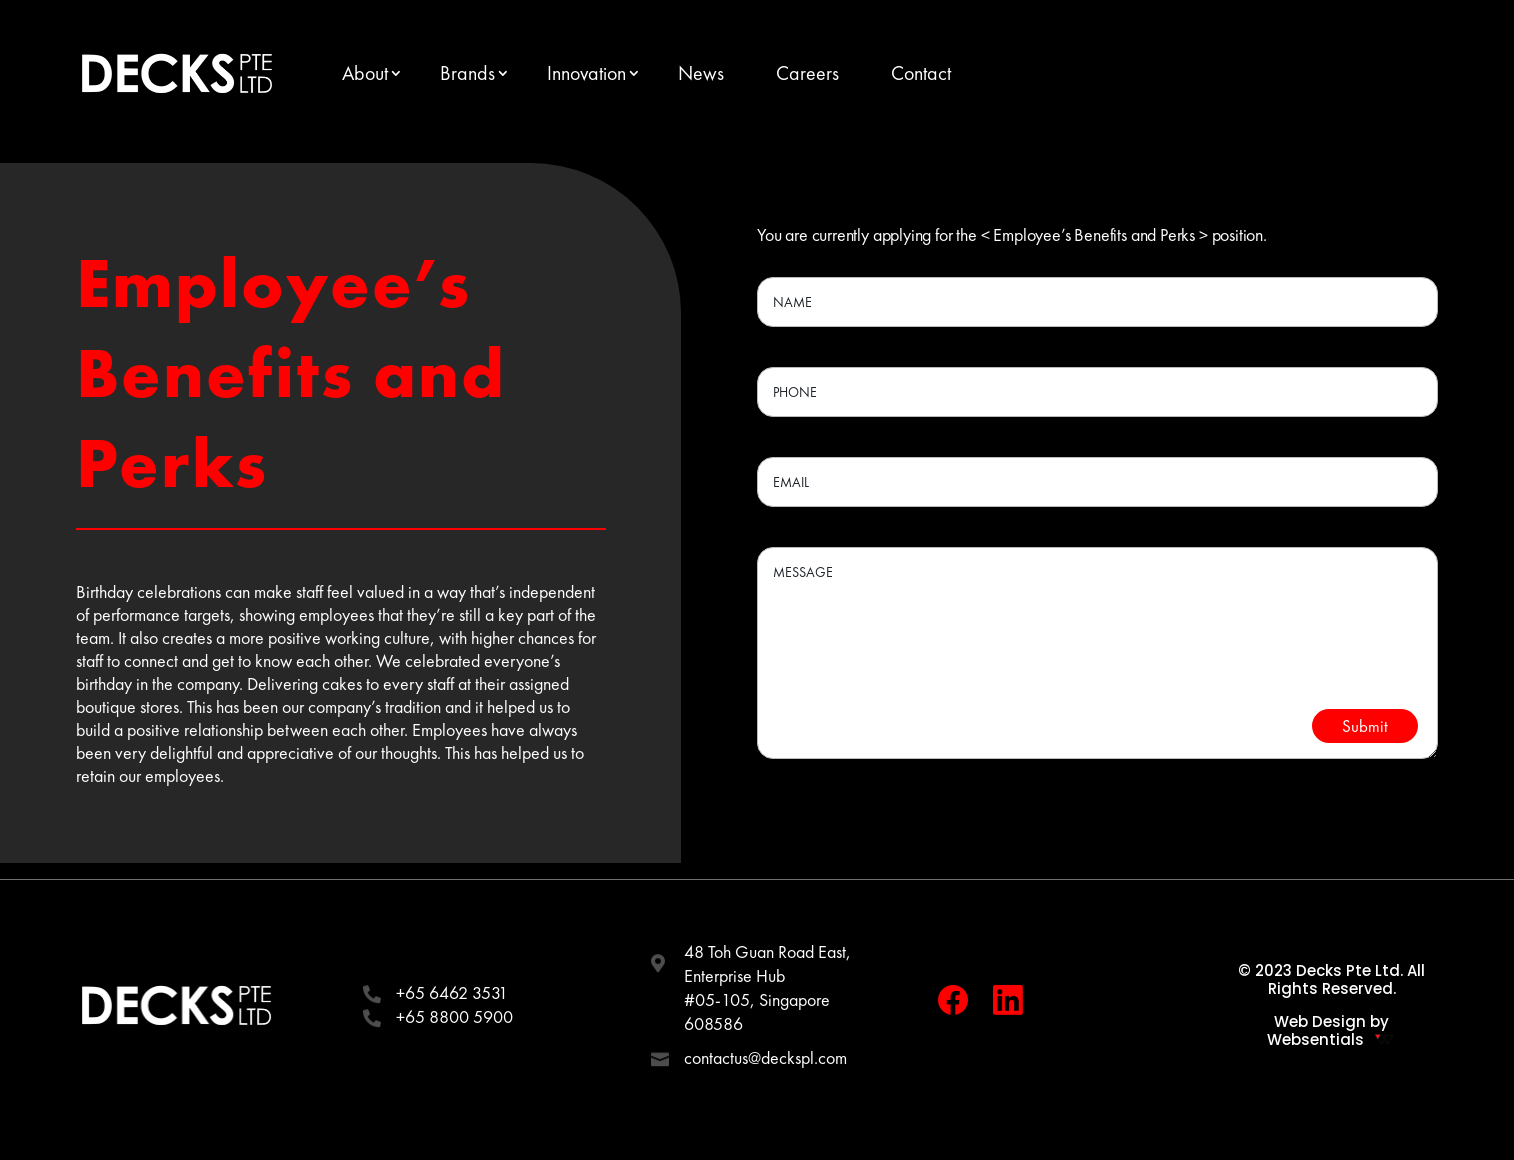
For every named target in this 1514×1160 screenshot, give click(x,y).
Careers (807, 73)
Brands (467, 73)
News (701, 73)
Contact (921, 73)
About (365, 73)
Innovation (586, 73)
